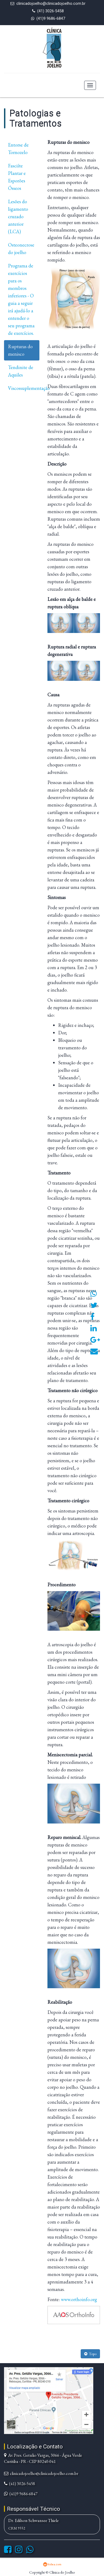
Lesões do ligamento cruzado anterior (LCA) (18, 216)
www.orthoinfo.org (79, 2299)
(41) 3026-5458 (50, 11)
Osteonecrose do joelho (21, 248)
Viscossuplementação (23, 388)
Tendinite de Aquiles (20, 371)
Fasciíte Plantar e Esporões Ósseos (17, 177)
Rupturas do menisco (20, 350)
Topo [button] (90, 2353)
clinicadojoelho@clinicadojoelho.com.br (51, 3)
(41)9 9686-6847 (50, 18)
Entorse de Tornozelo (18, 148)
